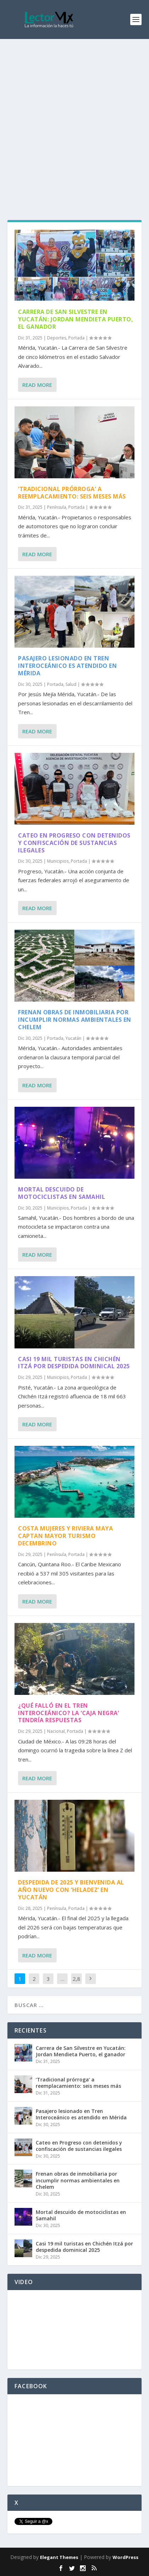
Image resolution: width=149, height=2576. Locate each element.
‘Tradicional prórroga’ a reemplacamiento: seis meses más (72, 492)
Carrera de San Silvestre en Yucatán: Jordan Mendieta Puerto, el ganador (75, 319)
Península (56, 507)
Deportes (56, 338)
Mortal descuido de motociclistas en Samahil (61, 1193)
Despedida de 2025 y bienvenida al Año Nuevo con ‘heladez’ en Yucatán (71, 1889)
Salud (70, 684)
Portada (76, 338)
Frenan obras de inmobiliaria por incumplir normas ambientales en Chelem (74, 1019)
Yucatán (73, 1038)
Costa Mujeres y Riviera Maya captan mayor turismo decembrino (65, 1535)
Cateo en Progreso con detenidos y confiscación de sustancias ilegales (74, 843)
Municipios (58, 861)
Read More (37, 384)
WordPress (125, 2557)
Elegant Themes (59, 2557)
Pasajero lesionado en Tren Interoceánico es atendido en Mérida (67, 665)
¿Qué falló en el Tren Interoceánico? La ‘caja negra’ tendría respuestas (68, 1713)
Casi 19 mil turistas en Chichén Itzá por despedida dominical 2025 (74, 1362)
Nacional (56, 1731)
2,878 (76, 1984)
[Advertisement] (74, 117)
